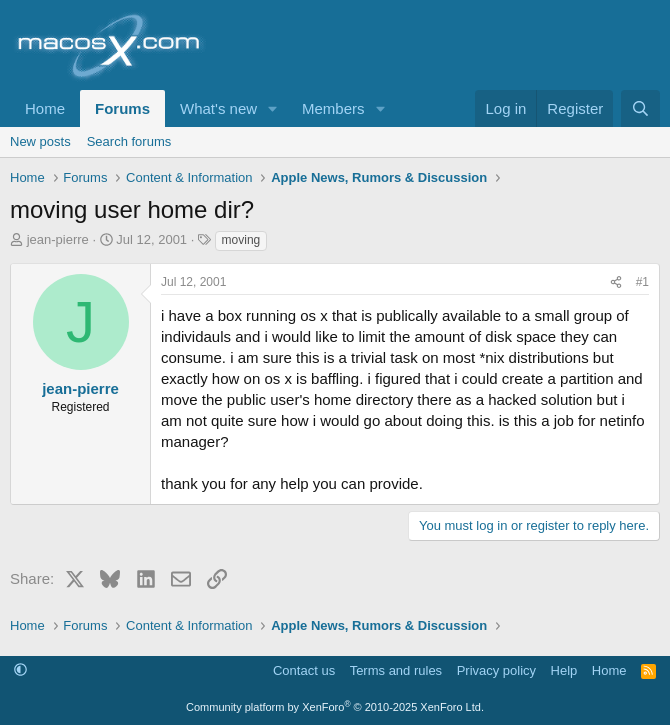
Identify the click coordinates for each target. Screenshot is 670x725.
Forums (122, 108)
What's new (218, 108)
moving (241, 240)
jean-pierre (58, 239)
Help (564, 670)
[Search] (640, 108)
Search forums (129, 141)
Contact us (304, 670)
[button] (273, 108)
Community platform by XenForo (335, 707)
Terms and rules (396, 670)
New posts (40, 141)
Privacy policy (496, 670)
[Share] (616, 282)
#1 (642, 282)
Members (333, 108)
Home (45, 108)
